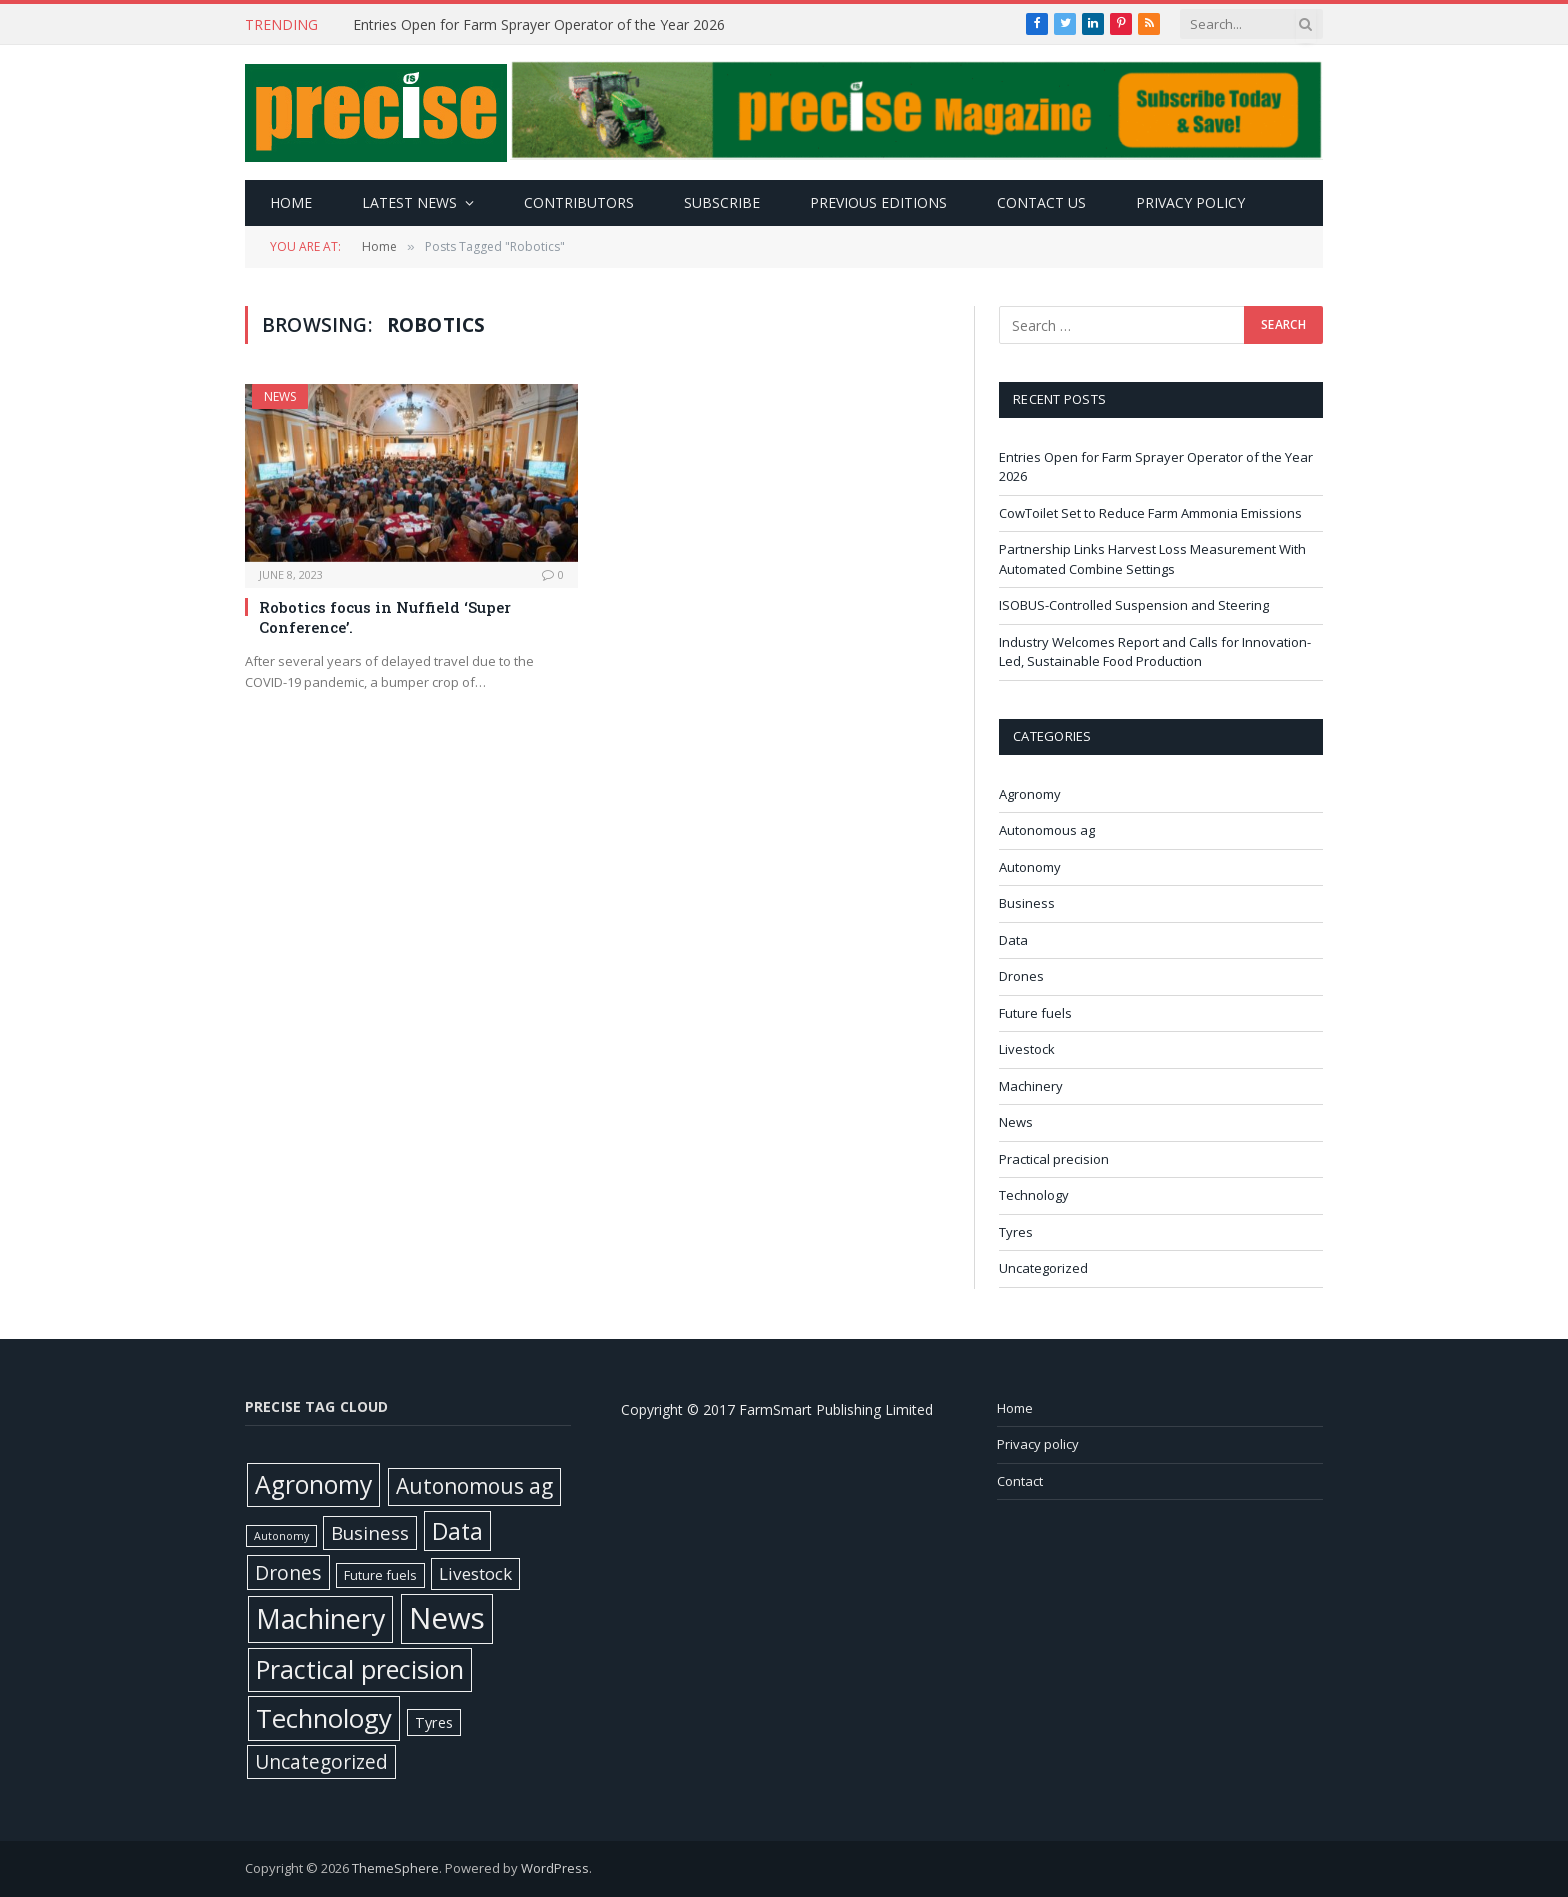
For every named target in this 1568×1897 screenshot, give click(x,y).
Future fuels (1035, 1013)
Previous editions (878, 202)
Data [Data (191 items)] (457, 1531)
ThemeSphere (395, 1868)
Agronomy (1030, 794)
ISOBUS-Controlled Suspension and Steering (1135, 605)
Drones (1021, 976)
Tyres (1016, 1232)
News (280, 396)
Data (1013, 940)
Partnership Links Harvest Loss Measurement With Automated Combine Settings (1152, 559)
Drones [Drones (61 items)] (288, 1572)
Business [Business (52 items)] (370, 1533)
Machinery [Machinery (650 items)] (320, 1618)
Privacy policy (1190, 202)
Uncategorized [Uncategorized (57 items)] (321, 1761)
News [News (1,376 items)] (447, 1618)
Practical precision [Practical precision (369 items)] (360, 1669)
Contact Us (1041, 202)
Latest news (409, 202)
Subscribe (722, 202)
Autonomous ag (1047, 830)
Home (291, 202)
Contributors (579, 202)
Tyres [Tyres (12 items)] (434, 1722)
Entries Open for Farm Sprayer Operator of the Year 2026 (541, 25)
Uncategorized (1043, 1268)
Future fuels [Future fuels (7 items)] (380, 1575)
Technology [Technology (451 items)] (324, 1718)
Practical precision (1054, 1159)
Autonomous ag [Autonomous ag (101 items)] (474, 1486)
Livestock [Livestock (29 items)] (475, 1573)
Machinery (1031, 1086)
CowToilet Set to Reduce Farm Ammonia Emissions (1152, 513)
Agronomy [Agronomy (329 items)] (313, 1484)
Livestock (1027, 1049)
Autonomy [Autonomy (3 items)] (281, 1536)
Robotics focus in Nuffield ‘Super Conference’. (385, 617)
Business (1027, 903)
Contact (1020, 1481)
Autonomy (1030, 867)
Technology (1034, 1195)
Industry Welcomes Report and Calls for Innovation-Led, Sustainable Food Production (1155, 652)
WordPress (555, 1868)
